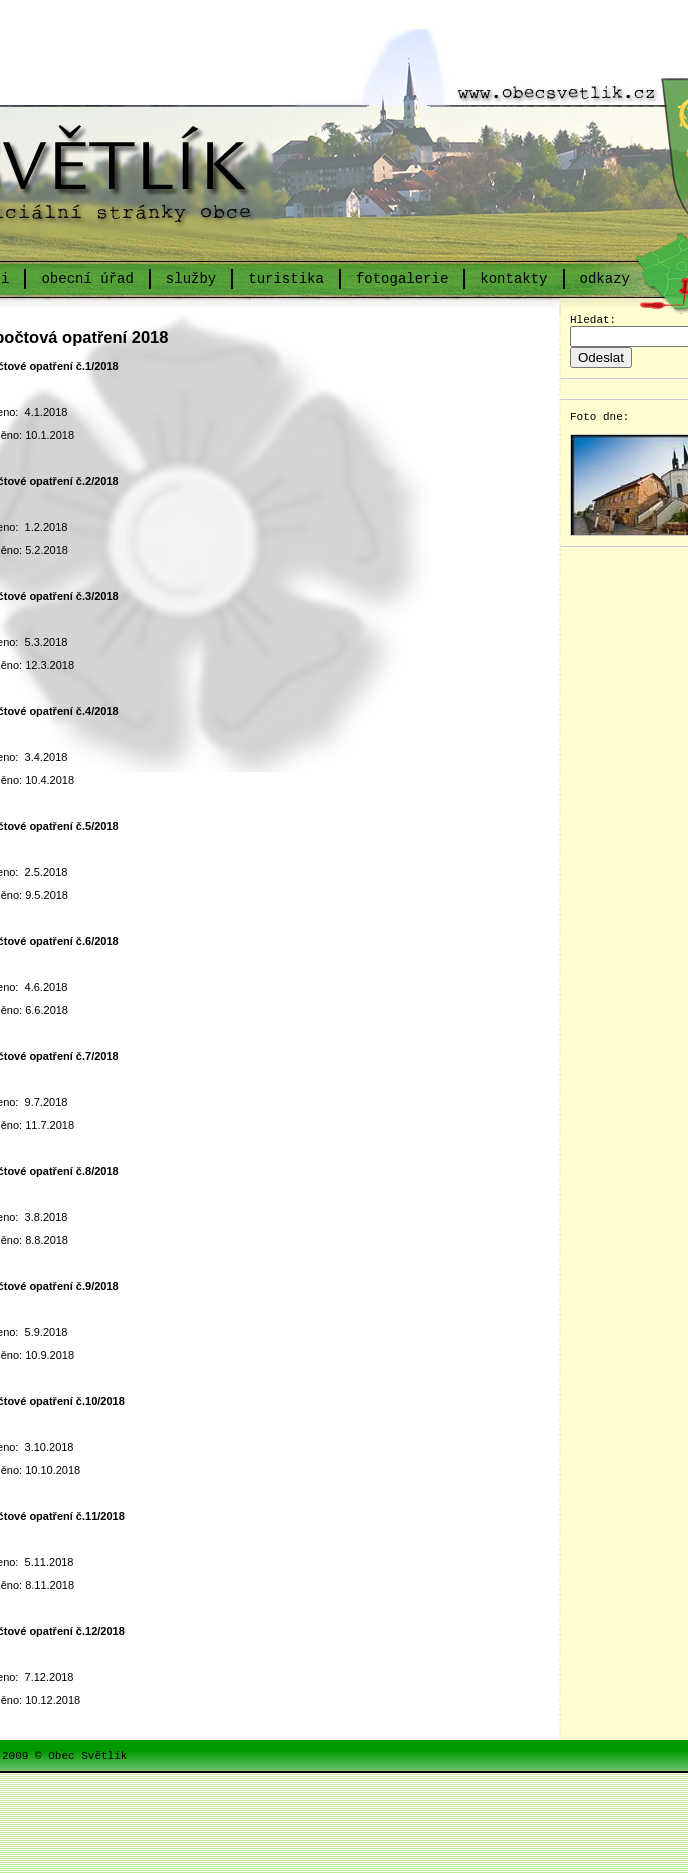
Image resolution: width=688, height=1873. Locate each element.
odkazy (604, 278)
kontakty (513, 278)
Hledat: (596, 321)
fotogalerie (402, 278)
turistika (286, 278)
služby (191, 278)
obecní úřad (87, 278)
